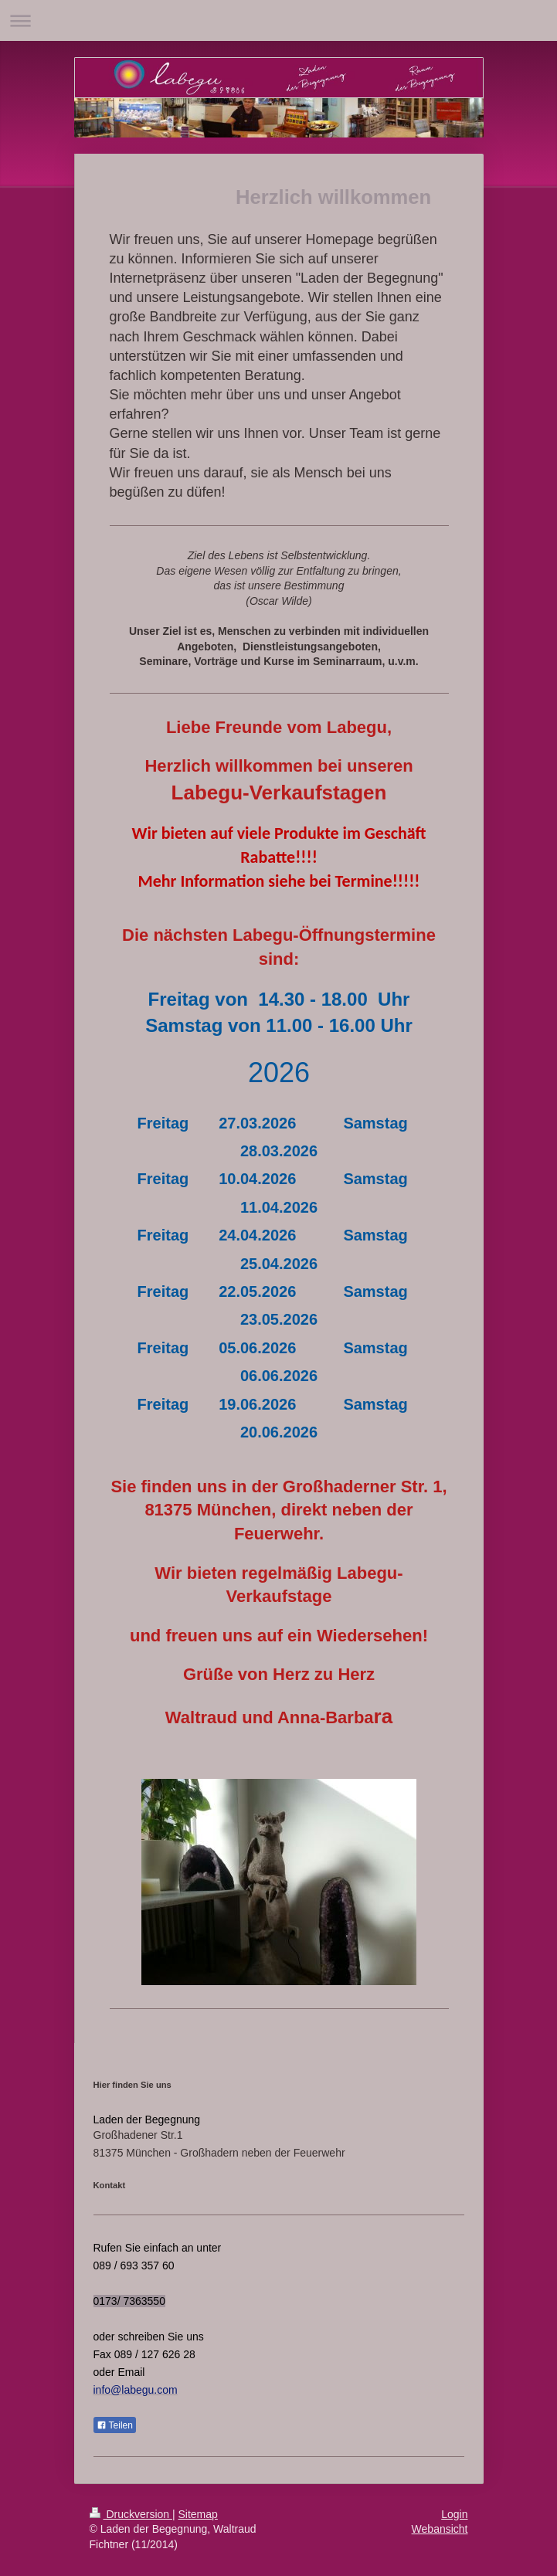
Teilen (115, 2425)
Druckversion (131, 2514)
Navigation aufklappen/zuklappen (278, 20)
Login (454, 2514)
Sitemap (198, 2514)
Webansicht (440, 2529)
